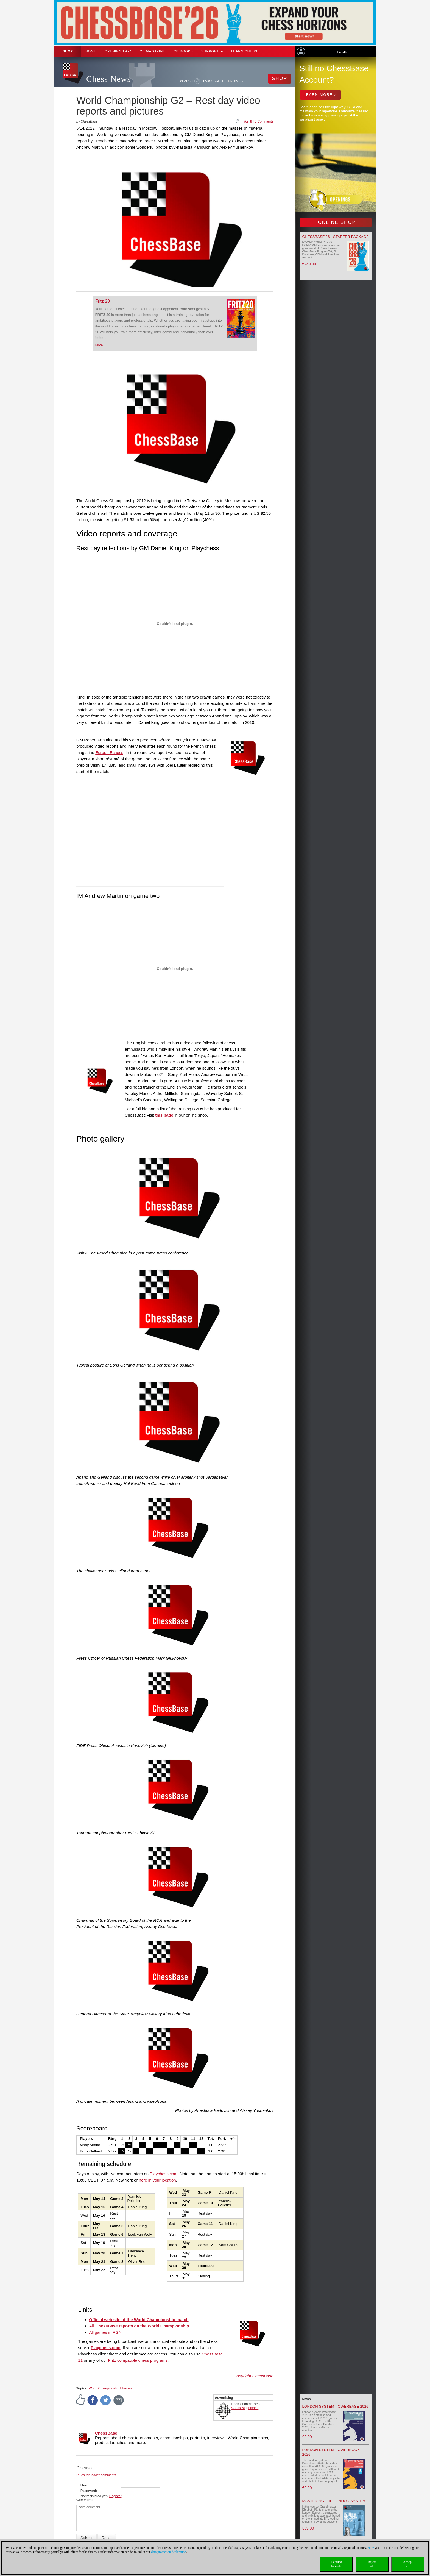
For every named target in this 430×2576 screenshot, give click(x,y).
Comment (83, 2500)
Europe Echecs (109, 752)
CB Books (183, 51)
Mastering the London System (334, 2501)
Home (90, 51)
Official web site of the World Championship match (138, 2319)
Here (370, 2548)
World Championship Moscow (110, 2388)
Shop (68, 51)
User (84, 2485)
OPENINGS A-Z (118, 51)
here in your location (157, 2180)
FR (241, 81)
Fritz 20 (102, 301)
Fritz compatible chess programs (138, 2360)
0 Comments (264, 121)
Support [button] (212, 51)
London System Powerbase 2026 (335, 2406)
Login (342, 52)
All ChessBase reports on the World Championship (139, 2326)
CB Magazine (152, 51)
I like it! (247, 121)
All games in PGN (105, 2332)
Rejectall (372, 2564)
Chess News (108, 79)
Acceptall (407, 2564)
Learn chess (244, 51)
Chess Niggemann (245, 2408)
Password (88, 2491)
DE (224, 81)
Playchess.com (163, 2173)
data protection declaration (168, 2552)
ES (236, 81)
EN (230, 81)
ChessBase (106, 2433)
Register (115, 2496)
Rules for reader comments (96, 2475)
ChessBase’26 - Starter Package (335, 237)
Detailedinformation (336, 2564)
